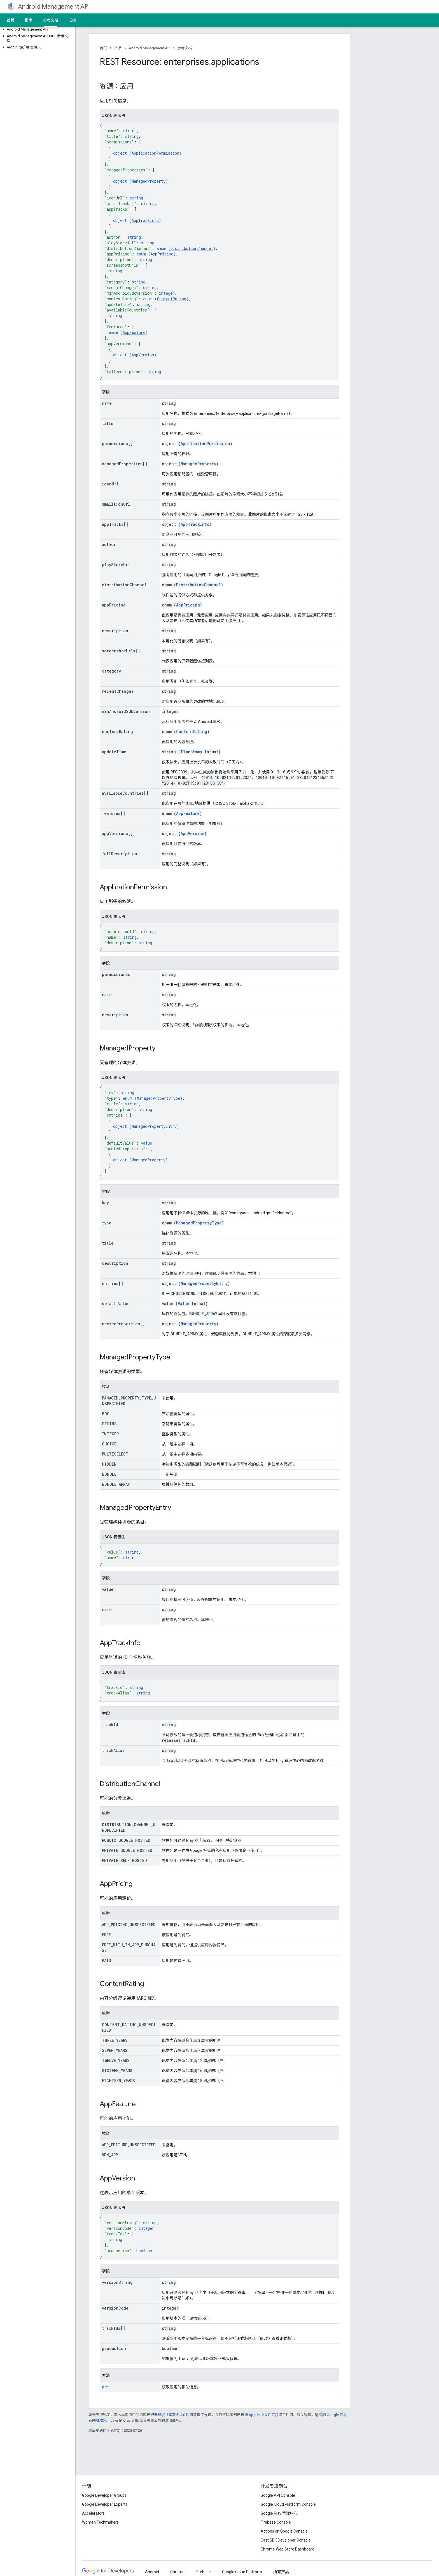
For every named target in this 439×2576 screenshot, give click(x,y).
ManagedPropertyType (158, 1098)
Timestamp (191, 751)
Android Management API (54, 6)
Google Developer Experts (104, 2504)
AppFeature (134, 332)
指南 (28, 20)
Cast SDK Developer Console (286, 2540)
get (105, 2386)
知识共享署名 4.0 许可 (175, 2415)
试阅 (72, 20)
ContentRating (171, 298)
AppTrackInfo (145, 220)
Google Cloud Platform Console (288, 2504)
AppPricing (162, 254)
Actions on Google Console (284, 2531)
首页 (11, 20)
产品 (118, 48)
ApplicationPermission (155, 153)
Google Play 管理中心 (279, 2513)
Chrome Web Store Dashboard (287, 2549)
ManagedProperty (148, 181)
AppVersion (143, 354)
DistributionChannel (192, 248)
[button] (36, 29)
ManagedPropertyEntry (154, 1126)
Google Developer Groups (104, 2495)
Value (183, 1303)
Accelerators (93, 2513)
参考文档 (185, 48)
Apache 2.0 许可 (262, 2415)
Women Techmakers (100, 2522)
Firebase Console (276, 2522)
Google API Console (278, 2495)
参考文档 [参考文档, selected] (50, 20)
